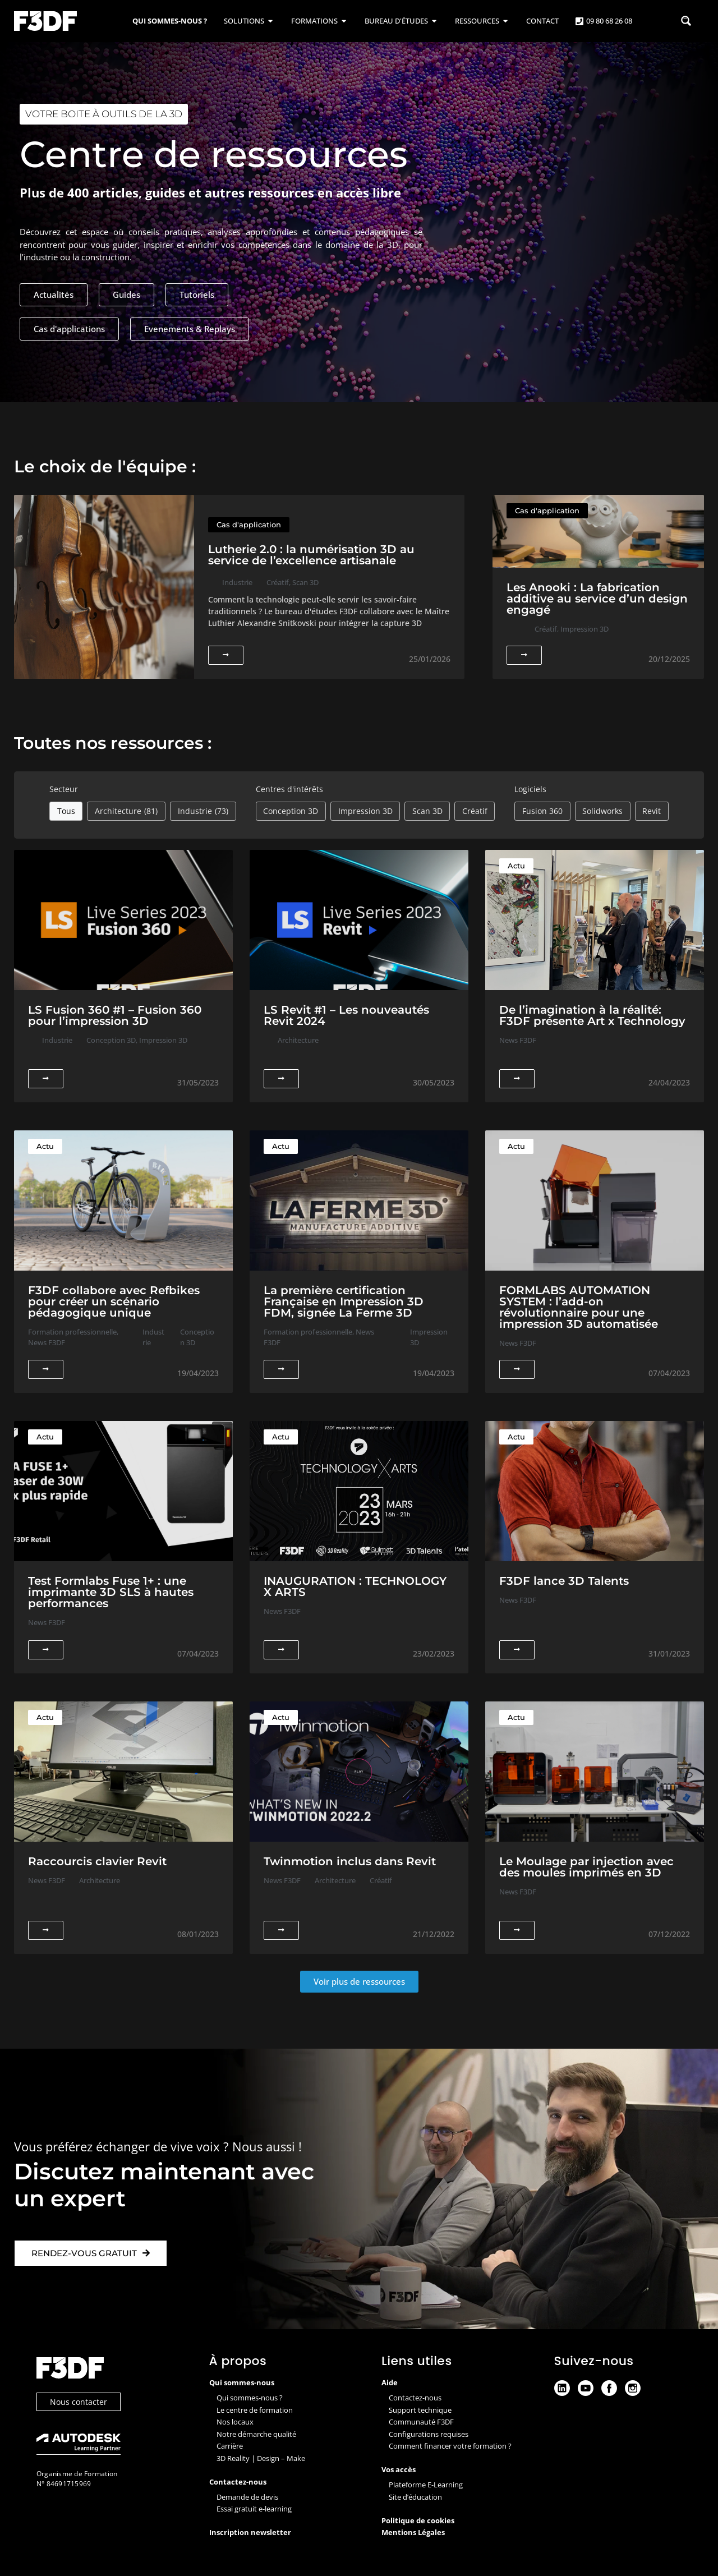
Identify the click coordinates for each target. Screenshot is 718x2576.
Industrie (203, 811)
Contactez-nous (415, 2398)
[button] (359, 1982)
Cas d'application (249, 524)
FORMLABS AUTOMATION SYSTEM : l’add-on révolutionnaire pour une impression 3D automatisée (578, 1307)
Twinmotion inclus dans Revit (350, 1861)
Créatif (474, 811)
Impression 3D (365, 811)
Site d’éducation (415, 2497)
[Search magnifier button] (686, 20)
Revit (651, 811)
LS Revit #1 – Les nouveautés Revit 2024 (346, 1015)
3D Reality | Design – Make (261, 2458)
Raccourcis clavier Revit (97, 1861)
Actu (516, 865)
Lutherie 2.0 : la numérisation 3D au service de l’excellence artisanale (311, 554)
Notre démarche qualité (256, 2434)
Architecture (126, 811)
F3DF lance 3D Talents (564, 1581)
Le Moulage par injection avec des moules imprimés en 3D (586, 1867)
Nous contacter (78, 2401)
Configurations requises (428, 2434)
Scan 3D (427, 811)
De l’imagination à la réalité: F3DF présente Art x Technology (592, 1015)
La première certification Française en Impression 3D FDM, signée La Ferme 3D (344, 1301)
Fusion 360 (542, 811)
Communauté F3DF (421, 2422)
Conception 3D (290, 811)
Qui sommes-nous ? (250, 2398)
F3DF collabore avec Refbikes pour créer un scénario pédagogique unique (114, 1301)
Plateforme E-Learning (426, 2485)
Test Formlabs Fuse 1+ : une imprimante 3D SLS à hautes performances (111, 1592)
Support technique (420, 2410)
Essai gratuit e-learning (254, 2509)
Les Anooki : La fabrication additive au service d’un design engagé (597, 599)
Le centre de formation (255, 2410)
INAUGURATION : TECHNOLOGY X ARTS (355, 1586)
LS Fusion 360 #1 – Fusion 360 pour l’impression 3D (114, 1015)
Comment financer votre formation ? (450, 2446)
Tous (66, 811)
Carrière (230, 2446)
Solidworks (602, 811)
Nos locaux (235, 2422)
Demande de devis (247, 2497)
